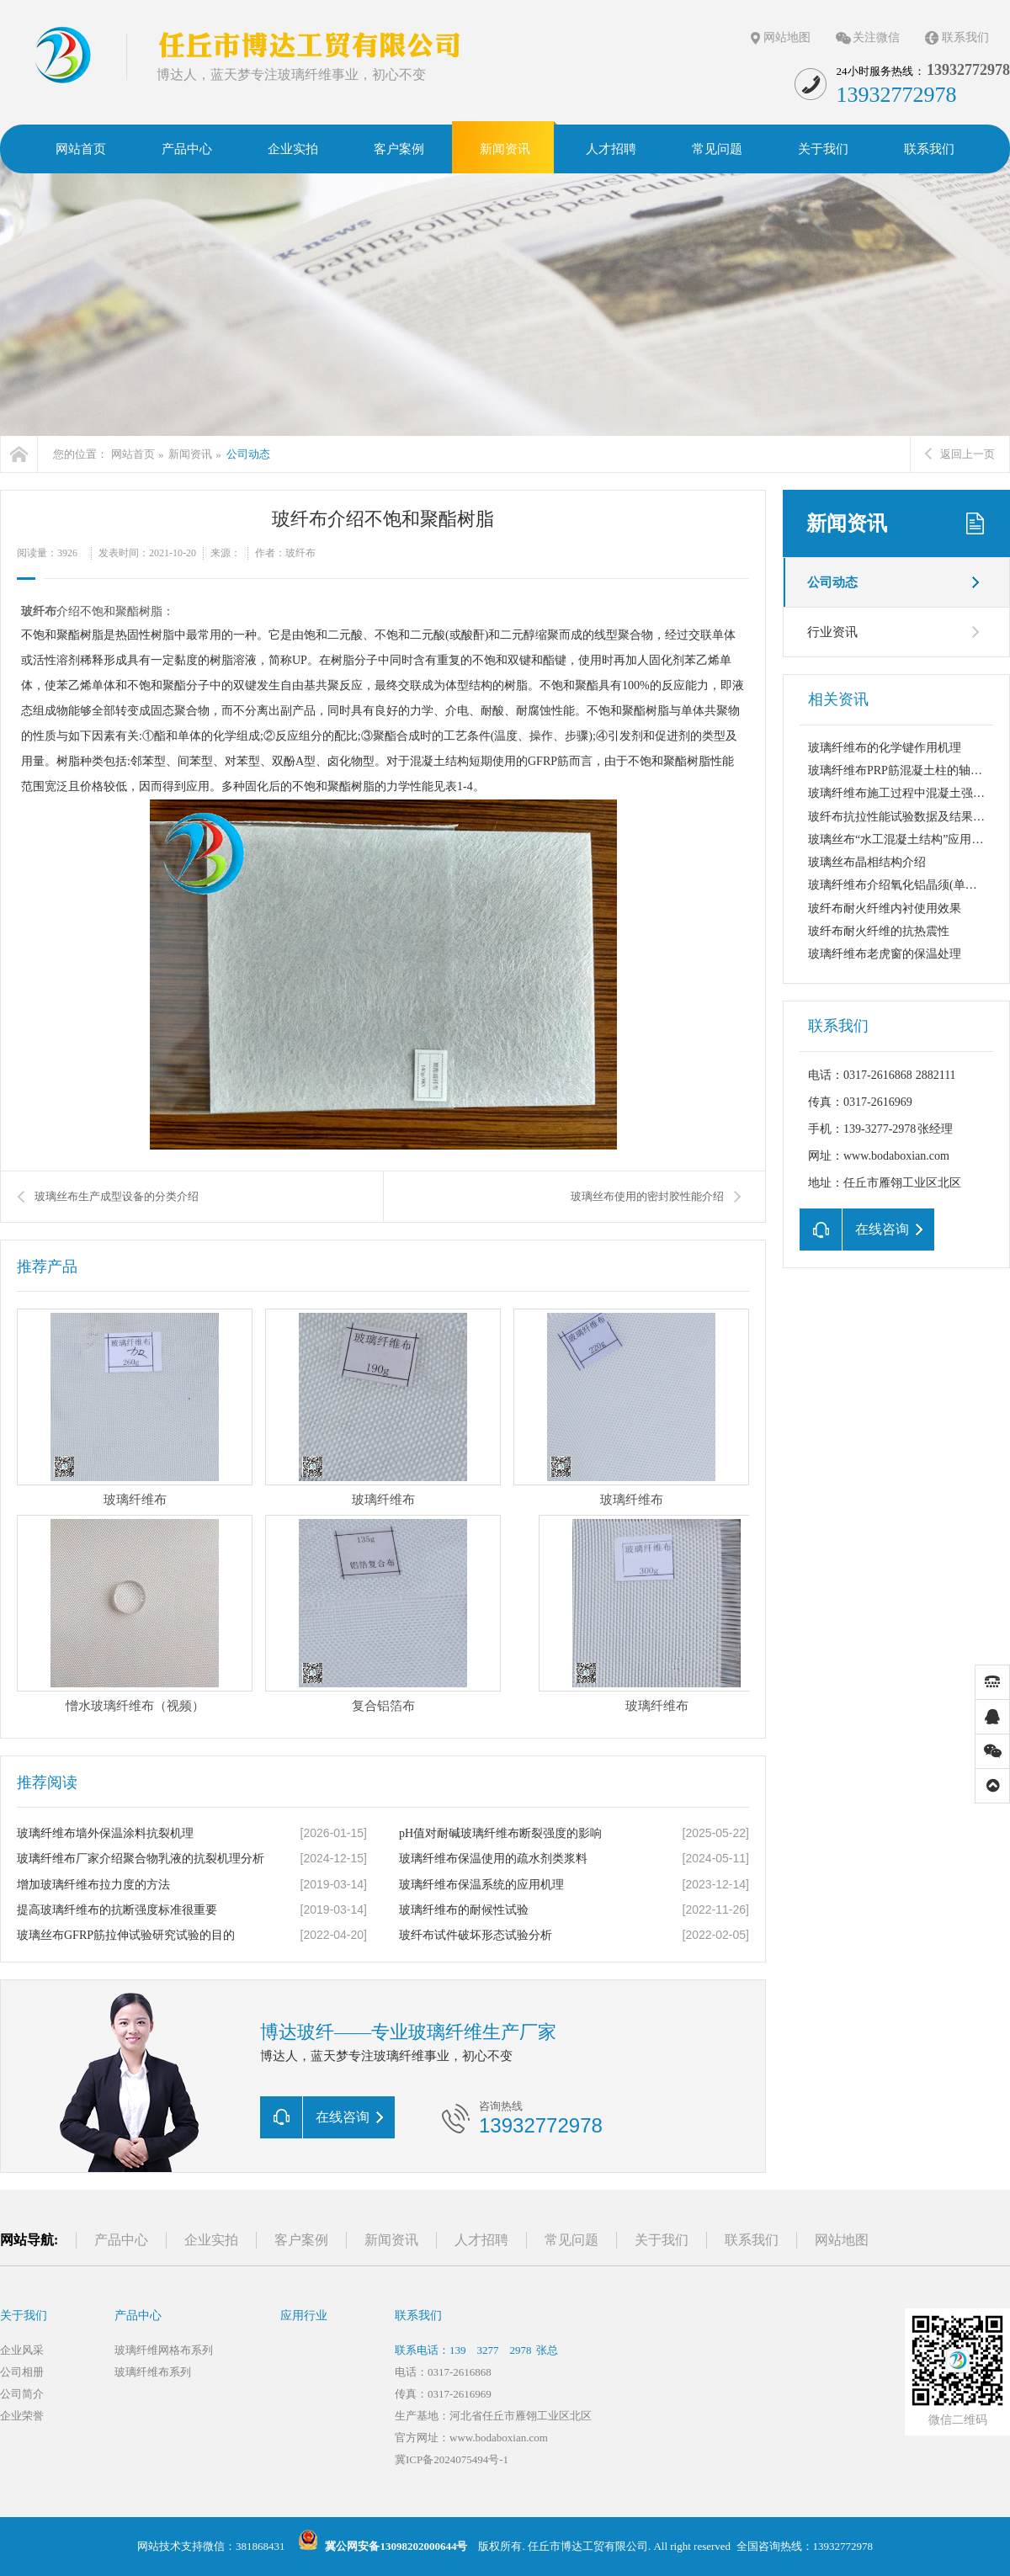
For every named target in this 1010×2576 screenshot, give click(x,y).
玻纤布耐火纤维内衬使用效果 (884, 908)
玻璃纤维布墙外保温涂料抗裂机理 (105, 1833)
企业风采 (22, 2350)
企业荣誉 (22, 2415)
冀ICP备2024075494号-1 (451, 2459)
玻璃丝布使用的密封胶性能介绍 (647, 1196)
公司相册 (22, 2372)
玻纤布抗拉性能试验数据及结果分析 (902, 816)
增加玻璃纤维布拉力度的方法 (93, 1884)
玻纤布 (38, 611)
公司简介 (22, 2393)
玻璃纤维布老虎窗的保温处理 (884, 954)
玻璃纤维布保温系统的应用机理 (481, 1884)
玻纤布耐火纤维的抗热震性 (878, 931)
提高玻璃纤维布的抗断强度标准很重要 (117, 1910)
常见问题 (571, 2240)
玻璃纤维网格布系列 (163, 2350)
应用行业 (303, 2315)
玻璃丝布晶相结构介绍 (867, 862)
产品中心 (121, 2240)
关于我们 (661, 2240)
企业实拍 (211, 2240)
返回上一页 (960, 454)
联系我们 (965, 37)
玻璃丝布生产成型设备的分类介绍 (117, 1196)
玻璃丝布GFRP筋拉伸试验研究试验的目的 (126, 1935)
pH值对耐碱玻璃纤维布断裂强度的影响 (500, 1833)
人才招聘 (481, 2240)
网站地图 (787, 37)
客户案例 (301, 2240)
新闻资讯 (190, 454)
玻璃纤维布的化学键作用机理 (884, 747)
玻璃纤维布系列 (152, 2372)
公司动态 (248, 454)
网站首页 (133, 454)
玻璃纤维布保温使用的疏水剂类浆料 (493, 1858)
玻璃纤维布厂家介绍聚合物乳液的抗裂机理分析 (140, 1858)
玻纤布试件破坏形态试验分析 (475, 1935)
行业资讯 (832, 632)
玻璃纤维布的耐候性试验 (464, 1910)
